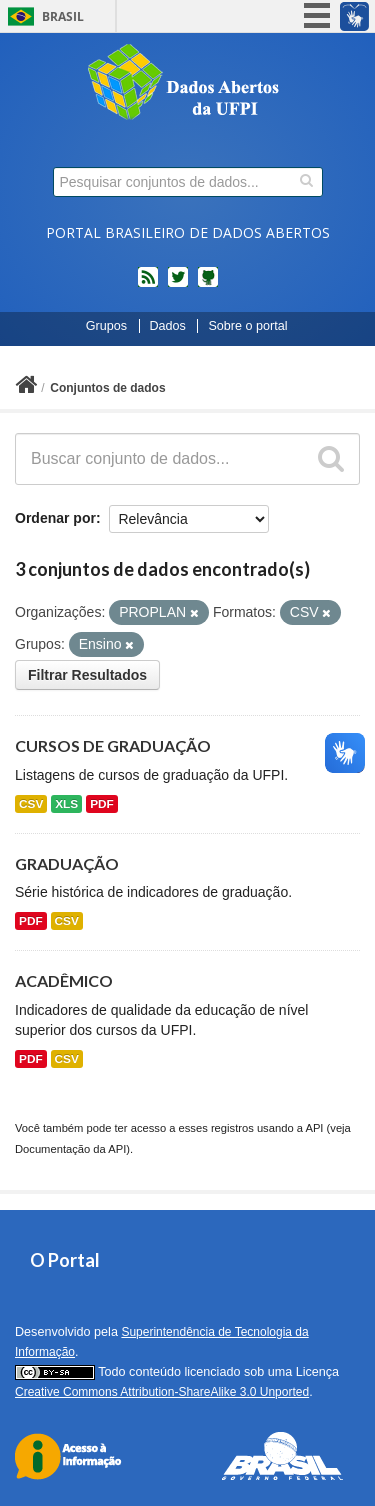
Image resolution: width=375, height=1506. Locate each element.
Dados (168, 326)
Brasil (63, 16)
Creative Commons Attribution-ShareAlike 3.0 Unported (162, 1392)
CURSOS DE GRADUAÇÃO (113, 745)
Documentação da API (70, 1149)
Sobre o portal (247, 326)
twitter (178, 285)
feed (148, 285)
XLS (66, 804)
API (314, 1128)
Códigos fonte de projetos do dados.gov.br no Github (208, 285)
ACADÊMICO (64, 980)
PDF (102, 804)
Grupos (106, 326)
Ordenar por (55, 518)
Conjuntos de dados (107, 388)
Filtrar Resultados (87, 675)
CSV (31, 804)
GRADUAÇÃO (67, 863)
